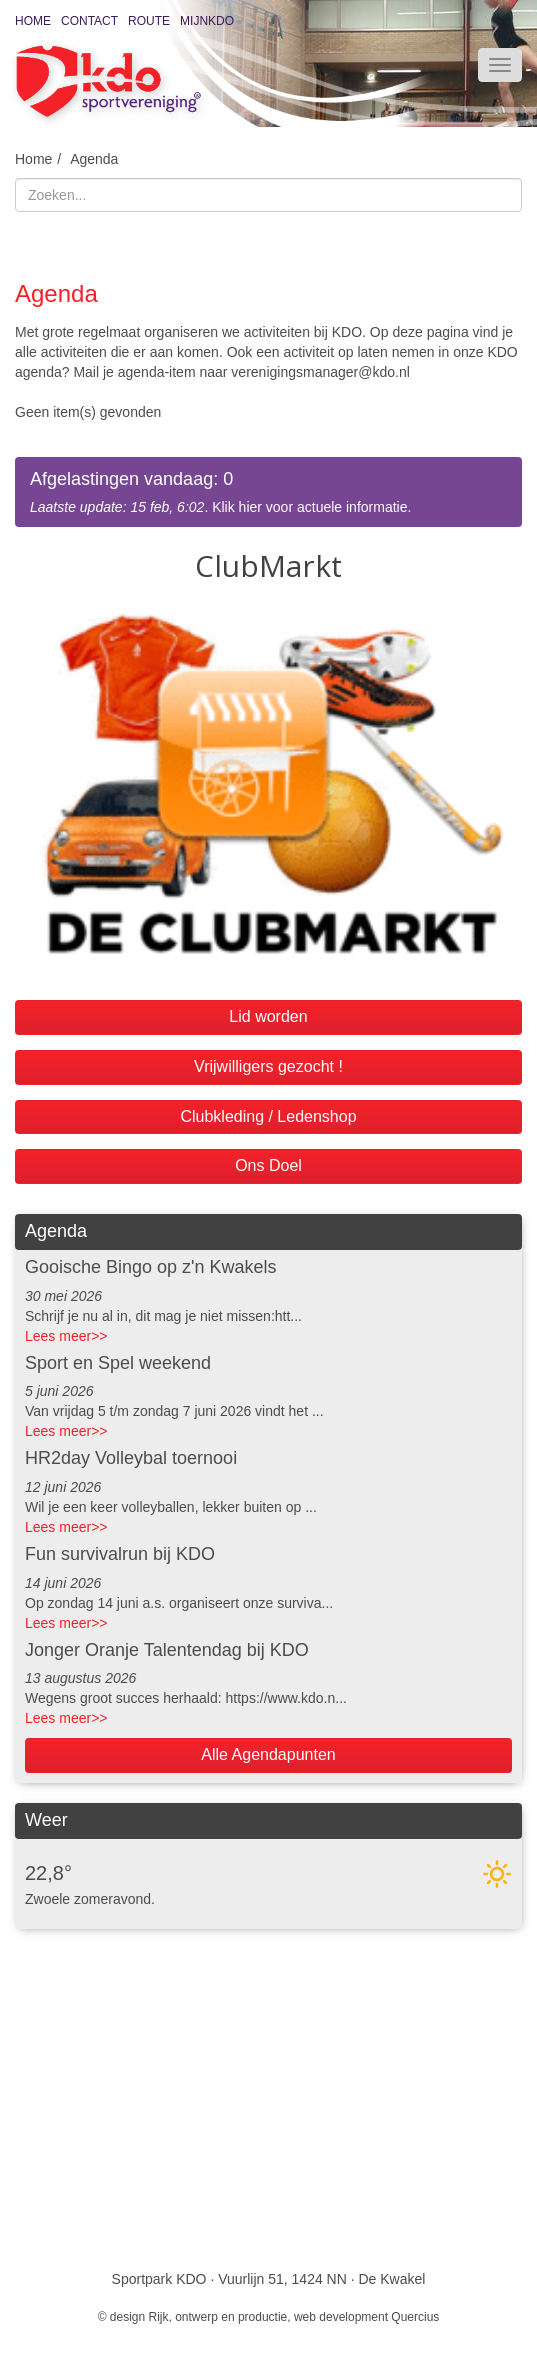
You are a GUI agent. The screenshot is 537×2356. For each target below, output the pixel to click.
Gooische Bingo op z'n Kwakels (151, 1267)
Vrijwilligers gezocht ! (268, 1066)
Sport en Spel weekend (118, 1363)
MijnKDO (207, 21)
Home (33, 21)
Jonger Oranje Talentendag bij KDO (167, 1650)
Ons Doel (268, 1165)
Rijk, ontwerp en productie (218, 2317)
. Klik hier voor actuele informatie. (268, 491)
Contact (89, 21)
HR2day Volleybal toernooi (131, 1458)
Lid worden (268, 1016)
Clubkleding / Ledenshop (268, 1116)
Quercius (415, 2317)
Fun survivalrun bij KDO (120, 1554)
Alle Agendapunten (268, 1754)
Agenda (94, 159)
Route (149, 21)
